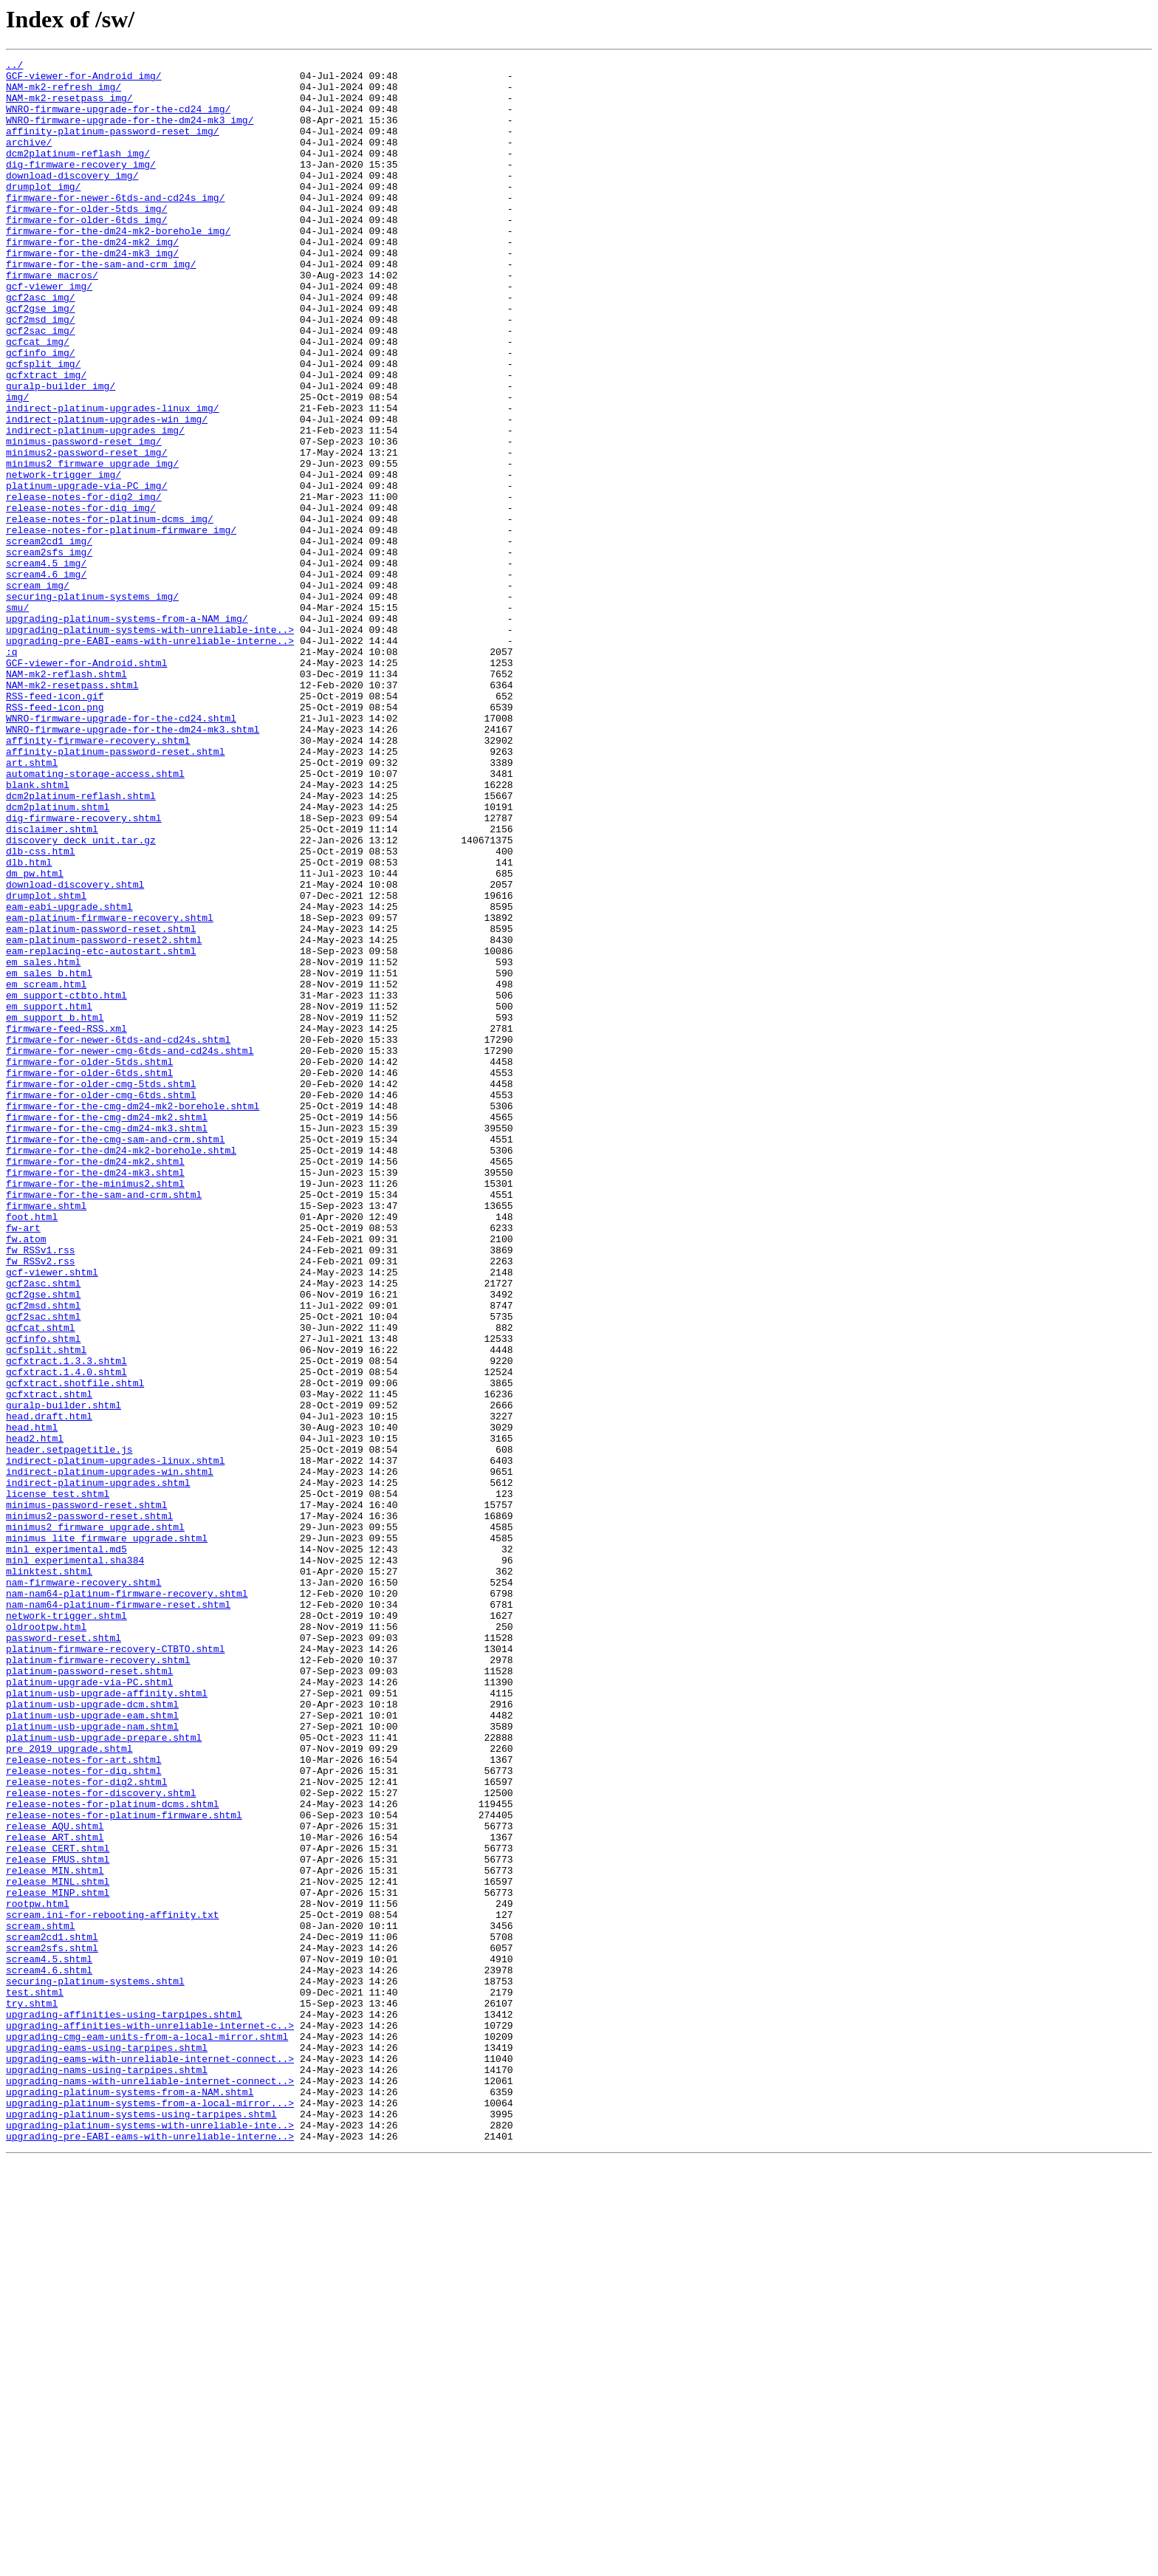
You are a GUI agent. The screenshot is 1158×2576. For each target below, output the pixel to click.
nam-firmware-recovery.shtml (84, 1887)
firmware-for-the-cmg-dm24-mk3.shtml (107, 1342)
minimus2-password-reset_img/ (86, 531)
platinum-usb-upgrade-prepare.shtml (104, 2073)
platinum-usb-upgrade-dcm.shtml (92, 2034)
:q (12, 771)
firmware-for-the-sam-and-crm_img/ (101, 305)
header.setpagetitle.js (69, 1728)
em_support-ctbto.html (66, 1183)
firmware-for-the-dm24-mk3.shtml (95, 1395)
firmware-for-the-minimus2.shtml (95, 1409)
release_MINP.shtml (57, 2260)
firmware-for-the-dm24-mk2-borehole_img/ (118, 266)
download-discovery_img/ (72, 199)
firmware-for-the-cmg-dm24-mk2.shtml (107, 1329)
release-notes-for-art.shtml (84, 2100)
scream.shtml (40, 2299)
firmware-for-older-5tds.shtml (89, 1263)
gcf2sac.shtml (43, 1568)
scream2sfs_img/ (49, 651)
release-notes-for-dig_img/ (81, 598)
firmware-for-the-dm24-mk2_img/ (92, 279)
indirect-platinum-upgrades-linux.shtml (115, 1741)
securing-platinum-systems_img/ (92, 704)
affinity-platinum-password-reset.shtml (115, 890)
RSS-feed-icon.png (55, 837)
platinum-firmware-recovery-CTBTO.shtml (115, 1967)
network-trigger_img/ (63, 558)
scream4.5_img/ (46, 664)
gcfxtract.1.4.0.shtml (66, 1635)
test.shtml (35, 2379)
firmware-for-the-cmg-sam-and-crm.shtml (115, 1356)
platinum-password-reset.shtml (89, 1994)
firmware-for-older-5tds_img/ (86, 239)
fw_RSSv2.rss (40, 1502)
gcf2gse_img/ (40, 359)
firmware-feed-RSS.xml (66, 1223)
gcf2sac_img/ (40, 385)
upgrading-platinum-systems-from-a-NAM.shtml (129, 2499)
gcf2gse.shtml (43, 1542)
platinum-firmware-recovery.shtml (98, 1980)
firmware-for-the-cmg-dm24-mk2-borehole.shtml (132, 1316)
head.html (32, 1701)
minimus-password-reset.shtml (86, 1794)
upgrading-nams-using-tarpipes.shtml (107, 2472)
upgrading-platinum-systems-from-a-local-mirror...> (150, 2512)
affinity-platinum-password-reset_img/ (112, 146)
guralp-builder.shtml (63, 1675)
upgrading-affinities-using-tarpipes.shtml (124, 2406)
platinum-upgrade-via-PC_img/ (86, 571)
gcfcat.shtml (40, 1582)
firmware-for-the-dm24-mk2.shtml (95, 1382)
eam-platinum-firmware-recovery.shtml (109, 1090)
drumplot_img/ (43, 212)
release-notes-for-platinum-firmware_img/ (121, 624)
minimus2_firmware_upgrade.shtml (95, 1821)
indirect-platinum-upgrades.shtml (98, 1768)
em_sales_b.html (49, 1156)
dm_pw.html (35, 1037)
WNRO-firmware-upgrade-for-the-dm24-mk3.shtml (132, 864)
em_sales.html (43, 1143)
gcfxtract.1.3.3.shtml (66, 1621)
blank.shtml (37, 930)
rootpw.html (37, 2273)
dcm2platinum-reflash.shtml (81, 943)
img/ (17, 465)
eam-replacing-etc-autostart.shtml (101, 1130)
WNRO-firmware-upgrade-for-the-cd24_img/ (118, 119)
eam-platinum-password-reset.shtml (101, 1103)
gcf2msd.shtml (43, 1555)
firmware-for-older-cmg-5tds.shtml (101, 1289)
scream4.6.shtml (49, 2353)
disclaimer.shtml (52, 983)
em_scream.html (46, 1169)
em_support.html (49, 1196)
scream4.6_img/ (46, 678)
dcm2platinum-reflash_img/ (78, 172)
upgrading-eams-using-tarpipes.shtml (107, 2446)
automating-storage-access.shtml (95, 917)
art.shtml (32, 904)
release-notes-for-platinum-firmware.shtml (124, 2167)
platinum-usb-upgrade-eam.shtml (92, 2047)
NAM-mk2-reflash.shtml (66, 797)
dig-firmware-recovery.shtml (84, 970)
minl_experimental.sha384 (75, 1861)
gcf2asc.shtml (43, 1528)
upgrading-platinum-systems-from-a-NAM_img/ (127, 731)
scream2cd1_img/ (49, 638)
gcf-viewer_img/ (49, 332)
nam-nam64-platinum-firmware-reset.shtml (118, 1914)
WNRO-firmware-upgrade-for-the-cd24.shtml (121, 850)
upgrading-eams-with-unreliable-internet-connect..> (150, 2459)
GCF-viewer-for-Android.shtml (86, 784)
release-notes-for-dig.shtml (84, 2113)
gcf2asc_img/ (40, 345)
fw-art (23, 1462)
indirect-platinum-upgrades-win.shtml (109, 1754)
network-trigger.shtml (66, 1927)
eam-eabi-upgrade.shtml (69, 1076)
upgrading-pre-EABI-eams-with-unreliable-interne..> (150, 757)
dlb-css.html (40, 1010)
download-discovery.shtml (75, 1050)
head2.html (35, 1715)
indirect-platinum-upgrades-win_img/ (107, 492)
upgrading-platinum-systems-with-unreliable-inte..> (150, 744)
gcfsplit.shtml (46, 1608)
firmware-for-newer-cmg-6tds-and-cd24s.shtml (129, 1249)
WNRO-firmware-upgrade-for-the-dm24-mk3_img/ (129, 133)
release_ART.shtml (55, 2193)
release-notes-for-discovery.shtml (101, 2140)
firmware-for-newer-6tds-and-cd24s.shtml (118, 1236)
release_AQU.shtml (55, 2180)
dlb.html (29, 1023)
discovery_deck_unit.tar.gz (81, 997)
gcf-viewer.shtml (52, 1515)
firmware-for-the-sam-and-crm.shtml (104, 1422)
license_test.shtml (57, 1781)
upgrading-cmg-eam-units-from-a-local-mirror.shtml (147, 2432)
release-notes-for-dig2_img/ (84, 585)
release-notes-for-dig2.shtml (86, 2127)
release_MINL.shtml (57, 2246)
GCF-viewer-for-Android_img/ (84, 79)
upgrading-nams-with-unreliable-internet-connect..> (150, 2486)
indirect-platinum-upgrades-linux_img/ (112, 478)
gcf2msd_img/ (40, 372)
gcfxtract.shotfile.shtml (75, 1648)
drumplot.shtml (46, 1063)
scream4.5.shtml (49, 2339)
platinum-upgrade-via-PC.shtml (89, 2007)
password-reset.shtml (63, 1954)
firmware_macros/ (52, 319)
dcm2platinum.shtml (57, 957)
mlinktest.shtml (49, 1874)
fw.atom (26, 1475)
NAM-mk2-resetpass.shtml (72, 811)
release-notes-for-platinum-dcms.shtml (112, 2153)
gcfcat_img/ (37, 398)
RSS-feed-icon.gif (55, 824)
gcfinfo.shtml (43, 1595)
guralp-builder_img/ (60, 452)
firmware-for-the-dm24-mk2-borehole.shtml (121, 1369)
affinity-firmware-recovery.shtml (98, 877)
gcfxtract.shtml (49, 1661)
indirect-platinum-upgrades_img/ (95, 505)
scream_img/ (37, 691)
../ (14, 66)
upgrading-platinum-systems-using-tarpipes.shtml (141, 2525)
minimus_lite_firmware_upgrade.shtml (107, 1834)
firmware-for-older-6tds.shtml (89, 1276)
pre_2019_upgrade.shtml (69, 2087)
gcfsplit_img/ (43, 425)
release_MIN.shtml (55, 2233)
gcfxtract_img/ (46, 438)
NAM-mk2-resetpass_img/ (69, 106)
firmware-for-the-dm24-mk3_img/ (92, 292)
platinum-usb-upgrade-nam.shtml (92, 2060)
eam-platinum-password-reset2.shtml (104, 1116)
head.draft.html (49, 1688)
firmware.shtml (46, 1435)
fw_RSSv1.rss (40, 1489)
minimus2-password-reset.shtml (89, 1808)
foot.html (32, 1449)
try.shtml (32, 2392)
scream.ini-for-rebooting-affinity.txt (112, 2286)
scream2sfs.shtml (52, 2326)
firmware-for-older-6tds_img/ (86, 252)
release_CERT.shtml (57, 2206)
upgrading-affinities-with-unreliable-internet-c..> (150, 2419)
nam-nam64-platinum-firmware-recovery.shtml (127, 1901)
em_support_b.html (55, 1209)
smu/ (17, 717)
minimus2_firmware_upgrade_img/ (92, 545)
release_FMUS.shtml (57, 2220)
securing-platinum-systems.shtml (95, 2366)
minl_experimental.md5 (66, 1847)
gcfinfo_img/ (40, 412)
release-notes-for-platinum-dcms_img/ (109, 611)
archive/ (29, 159)
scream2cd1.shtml (52, 2313)
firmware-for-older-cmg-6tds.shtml (101, 1302)
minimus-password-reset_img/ (84, 518)
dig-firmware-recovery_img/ (81, 186)
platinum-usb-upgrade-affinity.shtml (107, 2020)
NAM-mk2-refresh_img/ (63, 93)
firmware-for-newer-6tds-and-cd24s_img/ (115, 226)
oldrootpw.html (46, 1941)
